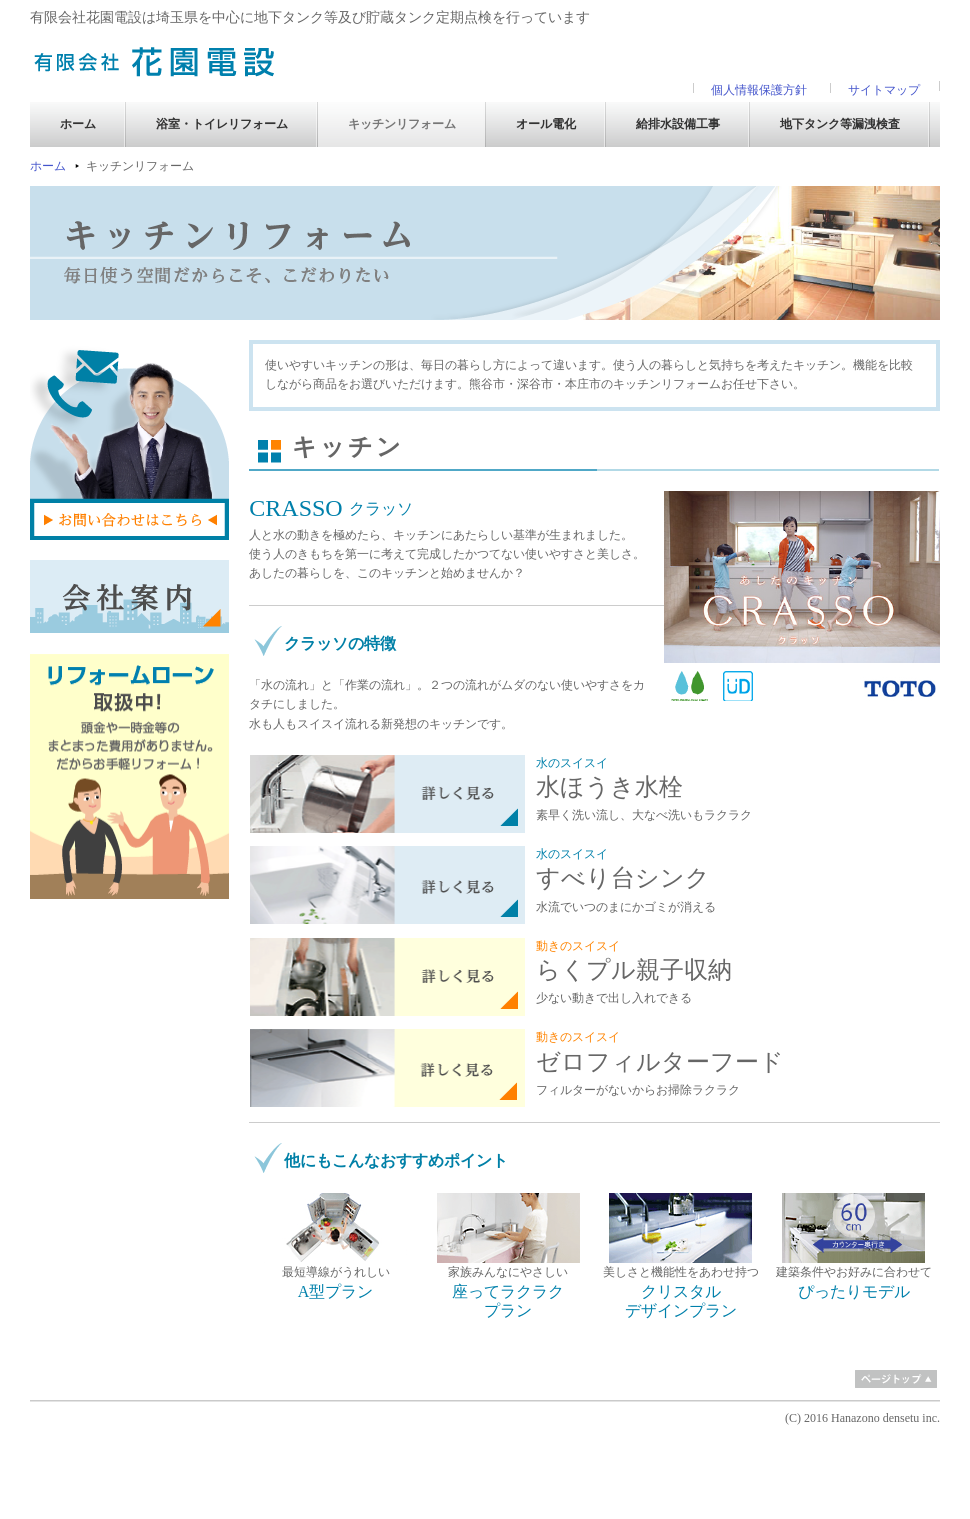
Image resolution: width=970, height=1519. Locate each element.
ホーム (78, 124)
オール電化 (546, 124)
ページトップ (896, 1379)
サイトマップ (884, 90)
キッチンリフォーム (402, 124)
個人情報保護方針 (759, 90)
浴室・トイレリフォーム (222, 124)
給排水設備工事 (678, 124)
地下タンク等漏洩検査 (840, 124)
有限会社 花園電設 (155, 61)
